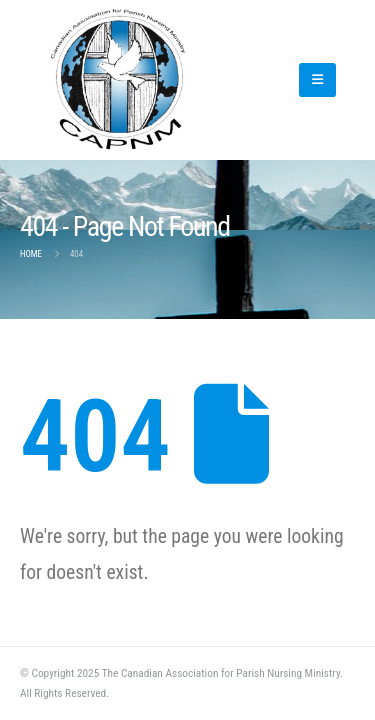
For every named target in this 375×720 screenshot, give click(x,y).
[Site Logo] (139, 80)
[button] (317, 80)
